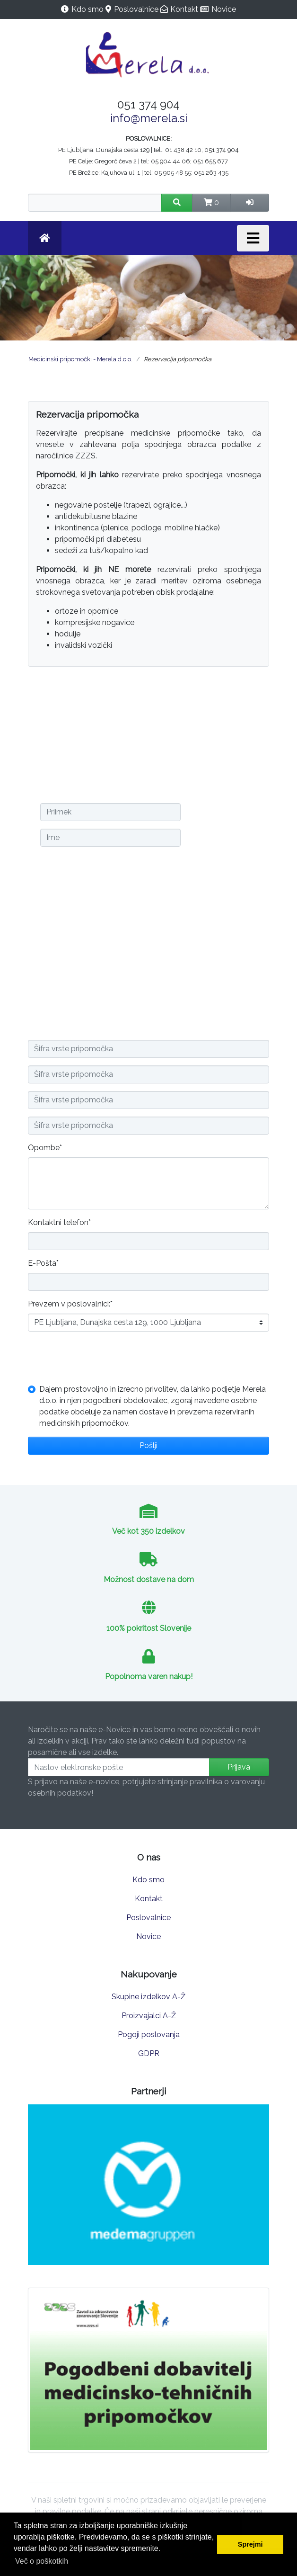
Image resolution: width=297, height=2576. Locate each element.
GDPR (148, 2053)
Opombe (45, 1147)
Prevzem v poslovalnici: (70, 1303)
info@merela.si (148, 118)
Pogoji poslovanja (149, 2034)
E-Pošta (43, 1263)
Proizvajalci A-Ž (149, 2015)
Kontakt (184, 9)
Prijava (238, 1766)
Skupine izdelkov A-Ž (148, 1996)
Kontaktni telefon (59, 1222)
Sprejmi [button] (250, 2544)
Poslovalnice (136, 9)
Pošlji (148, 1445)
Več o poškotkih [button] (41, 2561)
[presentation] (100, 1357)
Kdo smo (87, 9)
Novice (223, 9)
